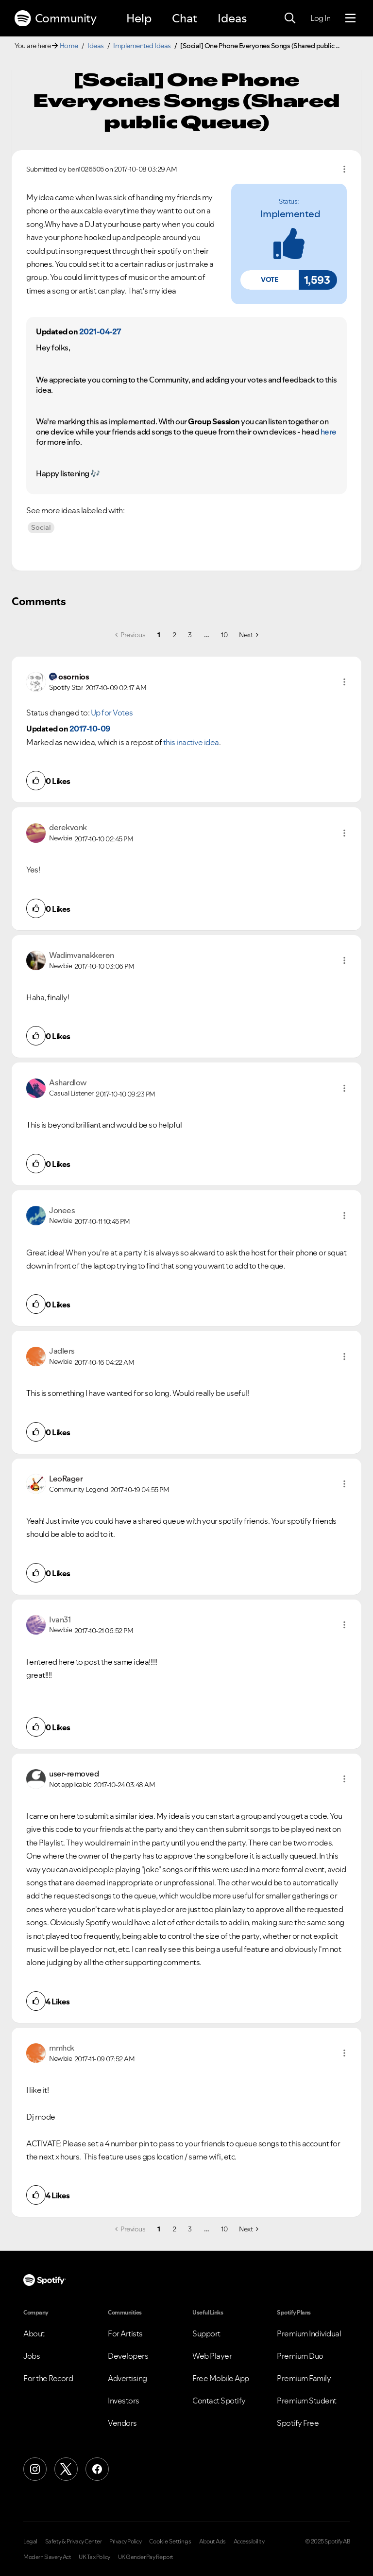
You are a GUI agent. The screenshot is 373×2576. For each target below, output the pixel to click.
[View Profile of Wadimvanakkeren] (81, 955)
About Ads (212, 2541)
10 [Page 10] (224, 635)
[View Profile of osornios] (73, 676)
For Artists (125, 2333)
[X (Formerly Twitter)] (66, 2469)
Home (69, 46)
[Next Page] (248, 635)
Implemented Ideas (142, 46)
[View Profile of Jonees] (62, 1210)
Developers (128, 2355)
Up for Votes (112, 712)
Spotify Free (298, 2423)
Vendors (122, 2423)
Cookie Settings (170, 2541)
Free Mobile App (220, 2378)
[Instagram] (35, 2469)
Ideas (232, 18)
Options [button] (344, 169)
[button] (269, 280)
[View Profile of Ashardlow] (68, 1082)
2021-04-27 (100, 331)
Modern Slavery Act (47, 2557)
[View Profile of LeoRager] (66, 1478)
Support (206, 2333)
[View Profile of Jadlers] (62, 1350)
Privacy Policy (125, 2541)
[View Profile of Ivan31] (59, 1619)
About (34, 2333)
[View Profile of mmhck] (61, 2047)
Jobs (31, 2355)
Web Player (212, 2355)
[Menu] (350, 18)
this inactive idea (191, 742)
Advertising (127, 2378)
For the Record (48, 2378)
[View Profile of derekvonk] (68, 827)
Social (41, 527)
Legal (30, 2541)
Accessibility (249, 2541)
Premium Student (307, 2400)
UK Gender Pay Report (145, 2557)
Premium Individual (309, 2333)
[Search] (290, 18)
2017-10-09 (89, 728)
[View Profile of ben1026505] (86, 169)
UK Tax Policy (94, 2557)
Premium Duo (300, 2355)
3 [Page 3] (190, 635)
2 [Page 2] (174, 635)
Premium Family (304, 2378)
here (329, 431)
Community (55, 18)
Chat (184, 18)
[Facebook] (97, 2469)
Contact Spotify (219, 2400)
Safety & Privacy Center (73, 2541)
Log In (320, 18)
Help (139, 18)
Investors (123, 2400)
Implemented (290, 214)
